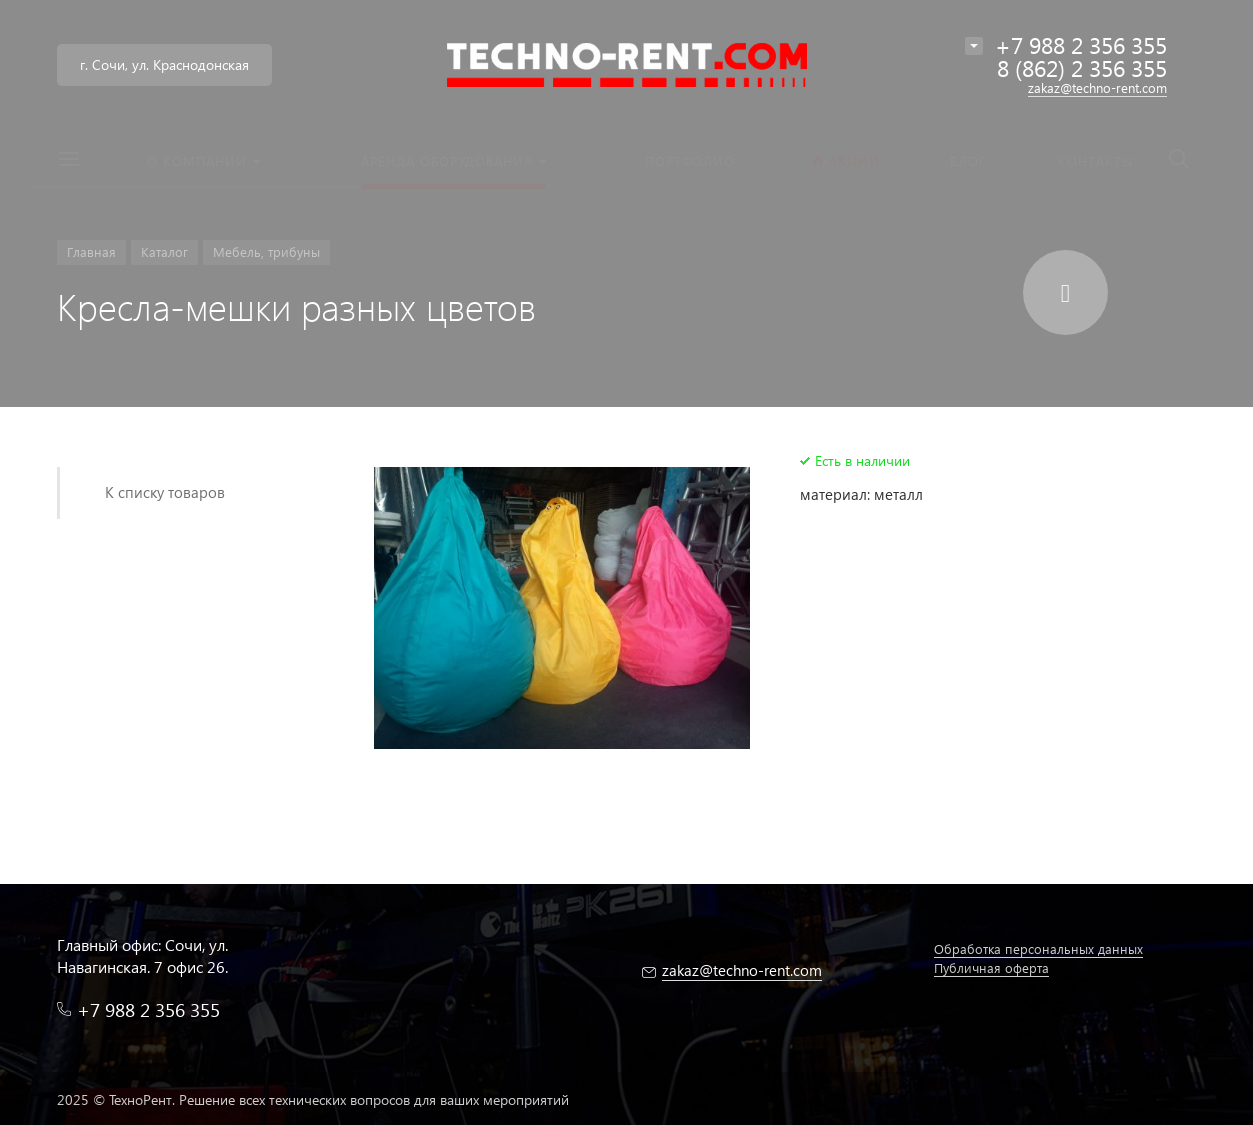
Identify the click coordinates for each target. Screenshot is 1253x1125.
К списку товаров (165, 492)
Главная (91, 251)
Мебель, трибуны (266, 251)
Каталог (164, 251)
